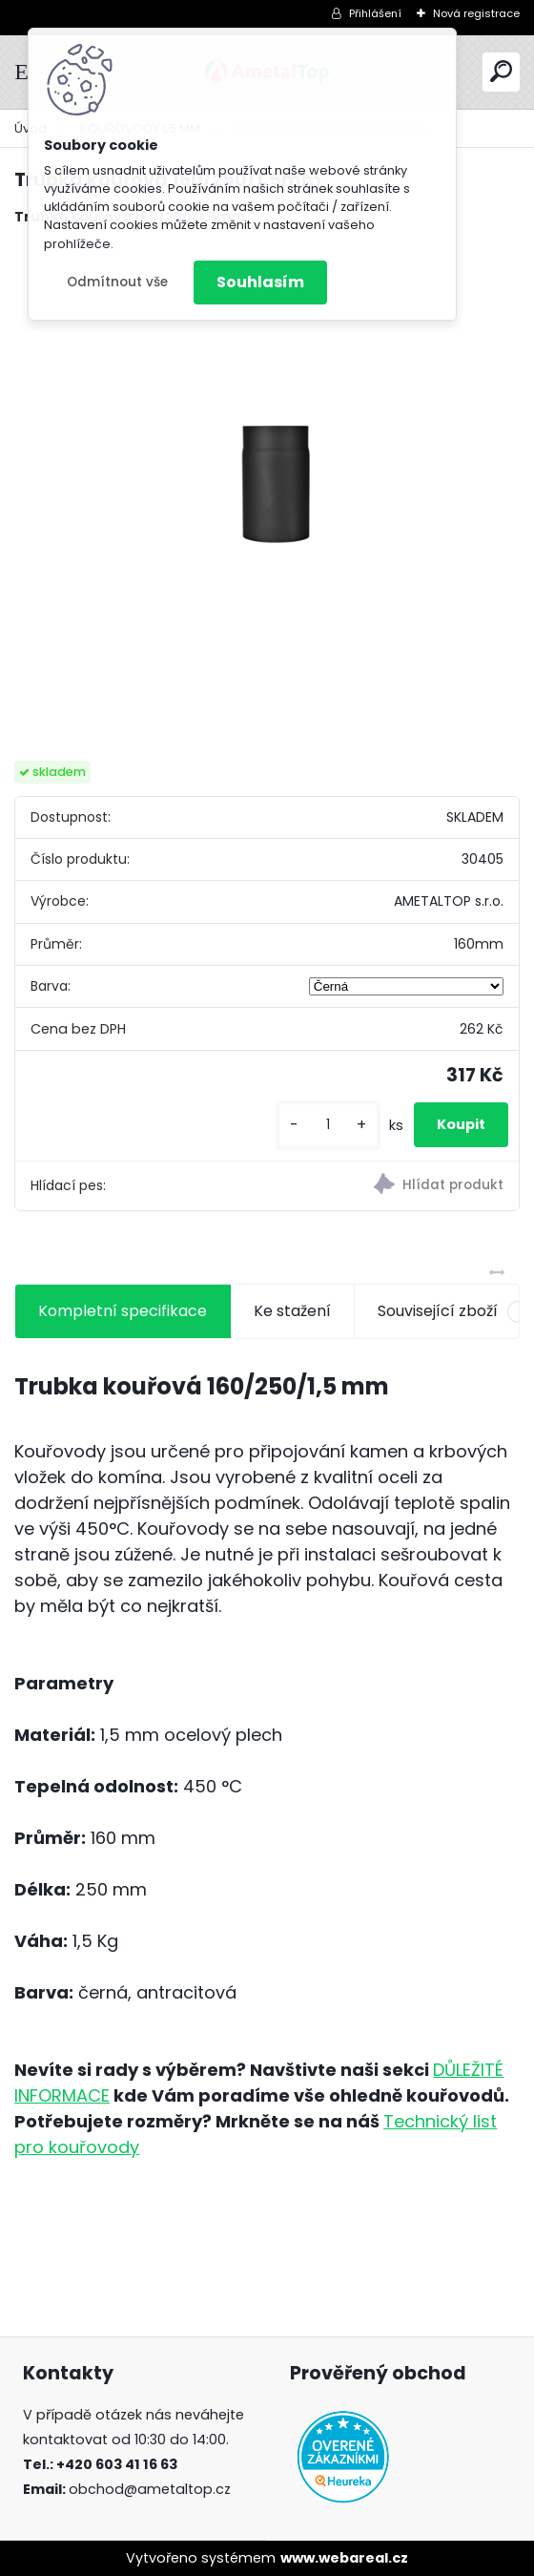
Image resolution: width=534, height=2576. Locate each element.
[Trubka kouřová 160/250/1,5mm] (267, 494)
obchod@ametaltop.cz (150, 2489)
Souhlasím (260, 282)
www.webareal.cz (344, 2557)
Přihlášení (375, 13)
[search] (501, 71)
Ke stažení (292, 1311)
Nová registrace (476, 13)
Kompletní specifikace (122, 1311)
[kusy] (328, 1124)
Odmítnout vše (117, 282)
